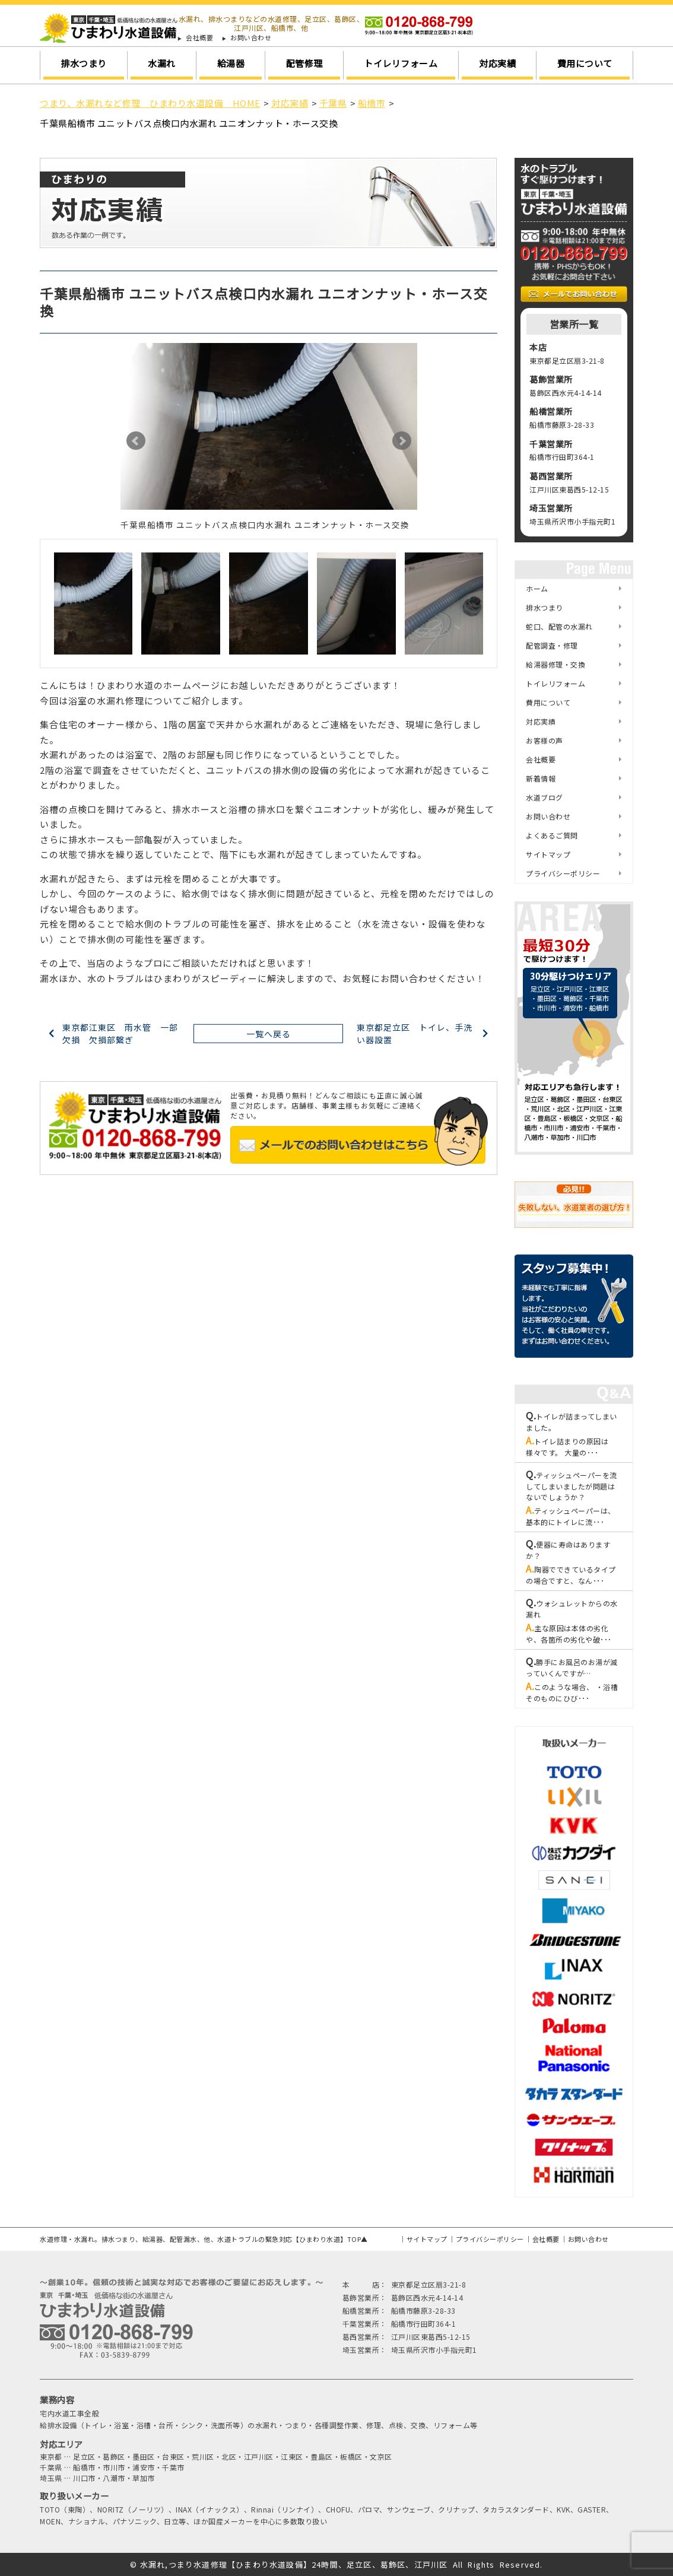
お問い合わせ (250, 37)
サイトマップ (548, 854)
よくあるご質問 (552, 835)
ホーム (537, 588)
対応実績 (497, 63)
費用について (584, 63)
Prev (135, 440)
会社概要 (199, 37)
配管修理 (304, 63)
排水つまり (84, 63)
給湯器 (231, 63)
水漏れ (162, 63)
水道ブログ (544, 797)
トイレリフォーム (400, 63)
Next (401, 440)
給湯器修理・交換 (555, 664)
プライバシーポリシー (563, 873)
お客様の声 (544, 740)
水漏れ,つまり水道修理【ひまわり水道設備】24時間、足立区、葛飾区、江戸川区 (294, 2564)
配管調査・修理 (552, 645)
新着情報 (540, 778)
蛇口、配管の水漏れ (559, 626)
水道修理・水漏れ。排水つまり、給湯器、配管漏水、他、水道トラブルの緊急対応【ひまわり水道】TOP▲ (204, 2239)
